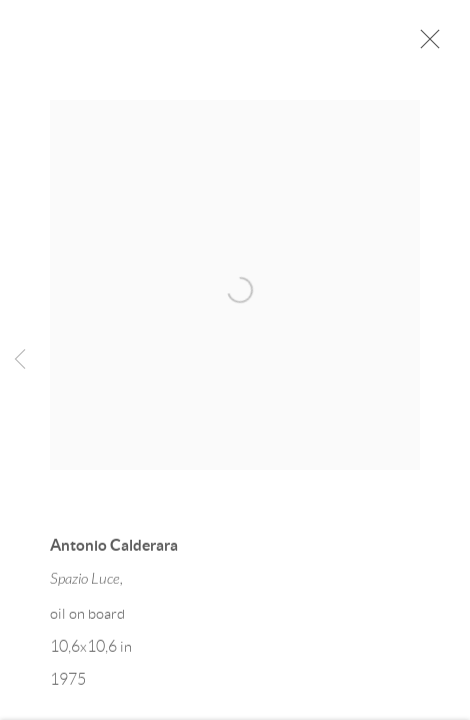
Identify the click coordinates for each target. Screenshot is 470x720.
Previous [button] (20, 360)
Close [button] (425, 45)
